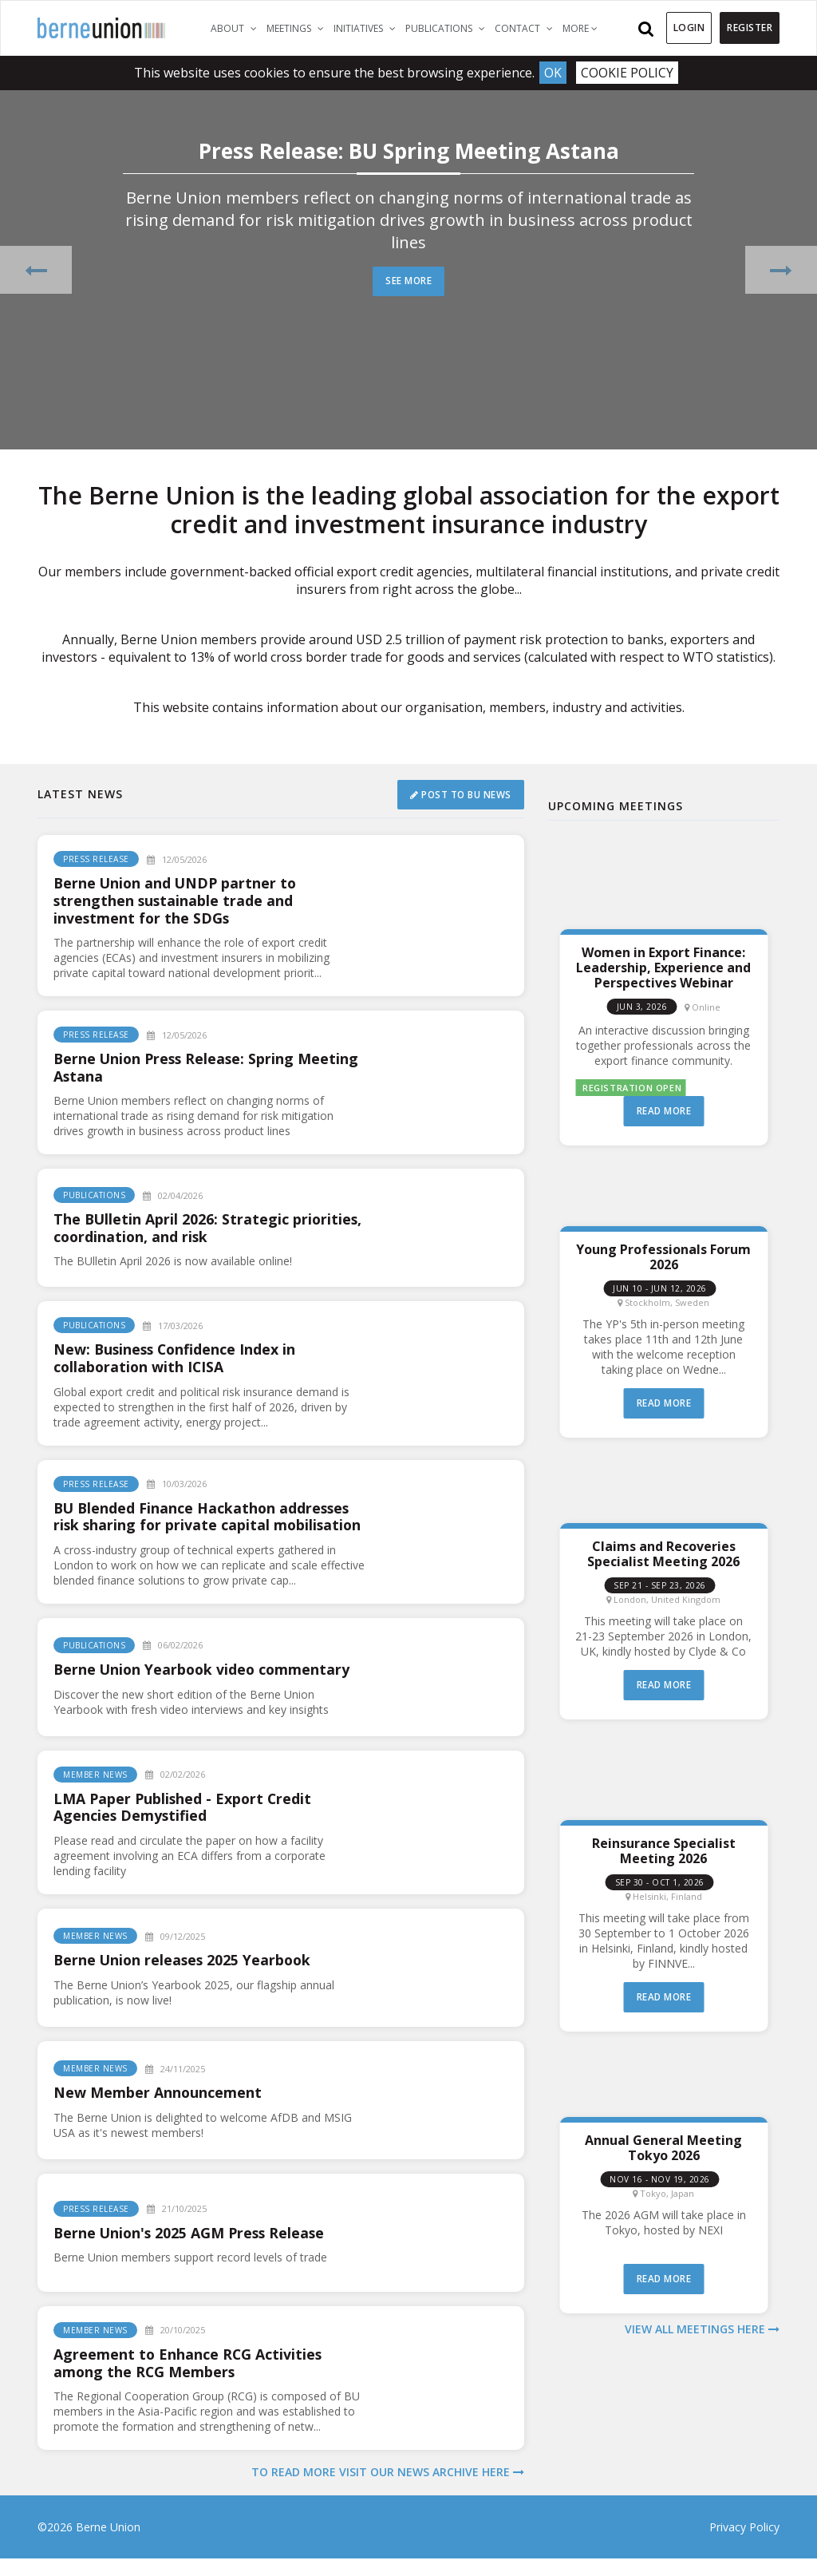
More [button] (580, 28)
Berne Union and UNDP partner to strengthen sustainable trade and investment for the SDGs (177, 900)
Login (689, 27)
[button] (36, 269)
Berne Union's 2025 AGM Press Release (191, 2249)
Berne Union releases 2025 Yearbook (184, 1977)
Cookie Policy (627, 72)
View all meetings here (702, 2328)
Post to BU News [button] (459, 794)
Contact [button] (526, 28)
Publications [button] (447, 28)
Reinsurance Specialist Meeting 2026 (664, 1850)
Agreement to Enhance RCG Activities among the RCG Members (188, 2379)
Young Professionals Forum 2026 (663, 1256)
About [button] (236, 28)
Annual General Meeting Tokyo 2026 (663, 2147)
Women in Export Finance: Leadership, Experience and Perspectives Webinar (663, 967)
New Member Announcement (157, 2109)
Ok (553, 72)
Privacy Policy (744, 2544)
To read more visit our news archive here (387, 2489)
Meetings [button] (297, 28)
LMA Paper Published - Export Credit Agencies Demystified (184, 1824)
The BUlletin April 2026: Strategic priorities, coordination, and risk (209, 1227)
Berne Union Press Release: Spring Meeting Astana (208, 1067)
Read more (664, 1111)
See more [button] (408, 280)
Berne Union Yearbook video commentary (204, 1686)
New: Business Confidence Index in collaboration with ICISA (176, 1357)
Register (749, 27)
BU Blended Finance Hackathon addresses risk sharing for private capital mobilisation (203, 1525)
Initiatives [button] (367, 28)
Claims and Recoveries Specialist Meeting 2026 (663, 1553)
